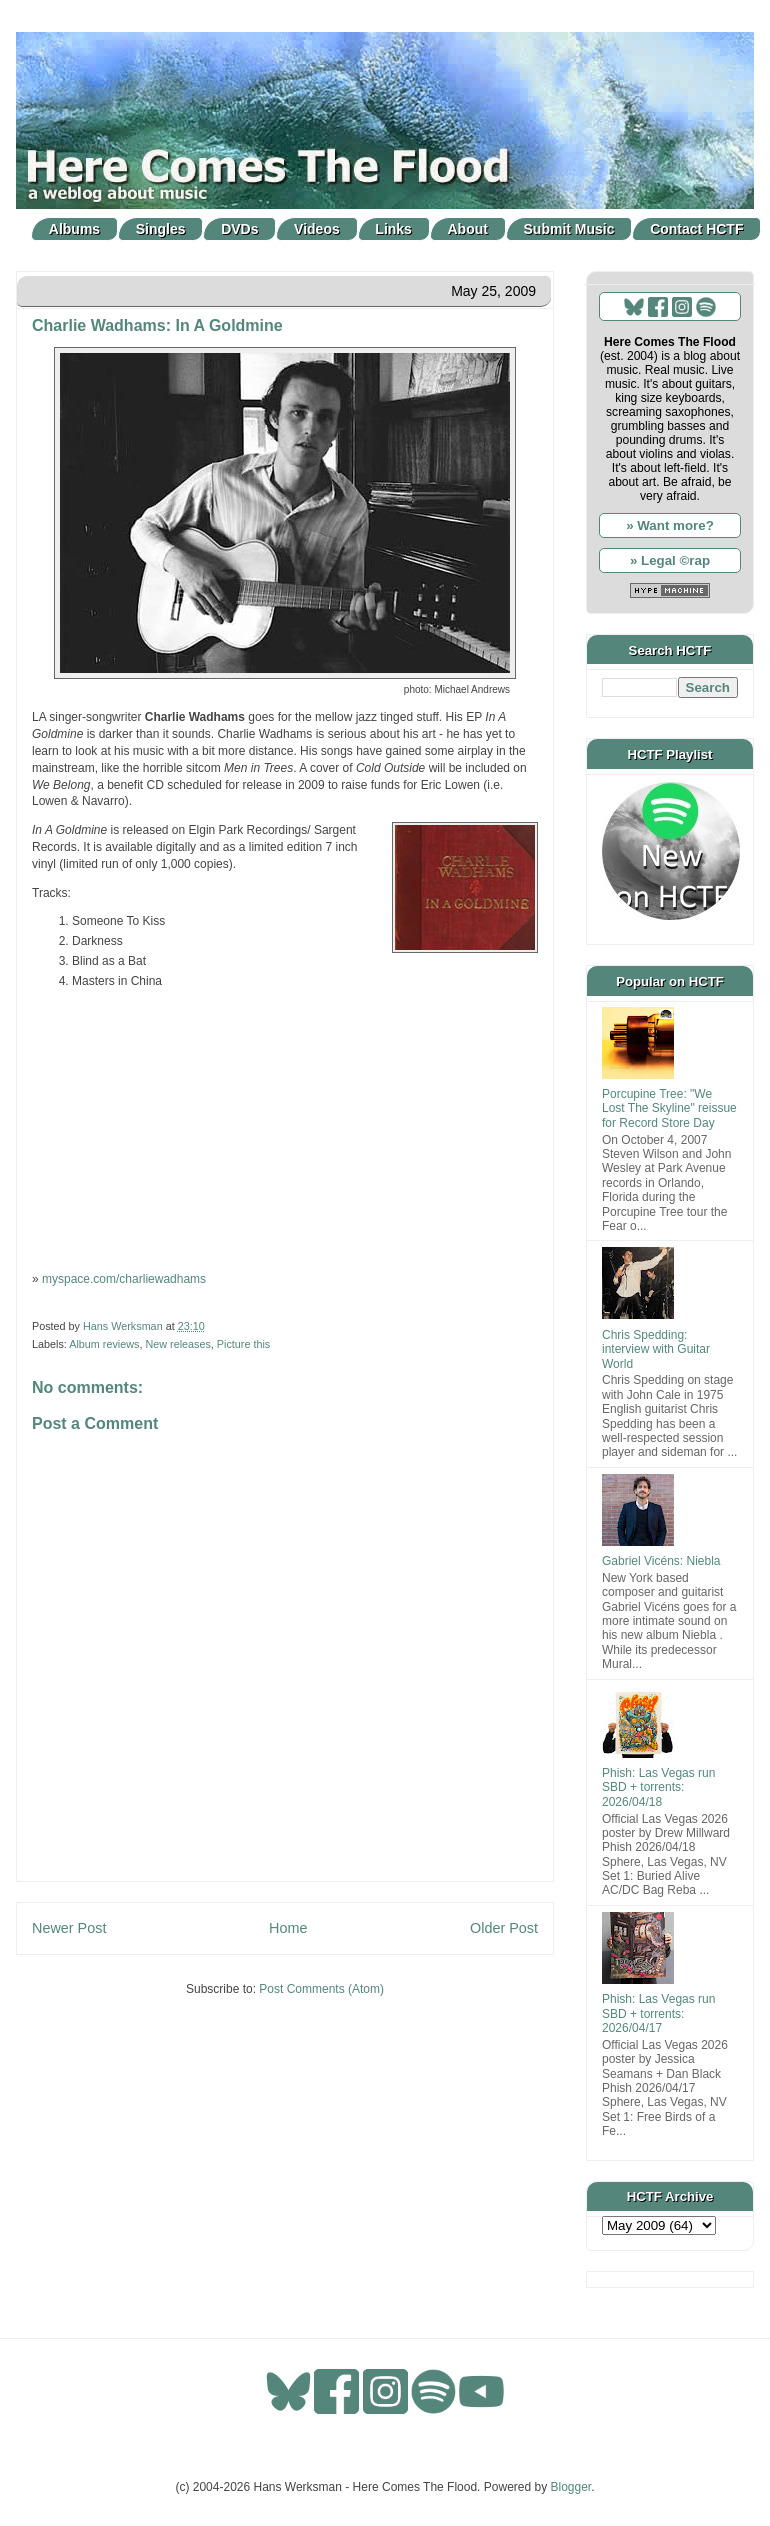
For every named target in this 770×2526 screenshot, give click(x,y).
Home (288, 1928)
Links (393, 229)
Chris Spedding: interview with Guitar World (656, 1349)
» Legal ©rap (670, 560)
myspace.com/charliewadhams (124, 1279)
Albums (74, 229)
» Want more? (670, 525)
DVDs (239, 229)
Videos (317, 229)
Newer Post (69, 1928)
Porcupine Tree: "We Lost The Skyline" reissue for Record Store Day (669, 1108)
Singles (161, 229)
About (468, 229)
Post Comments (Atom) (321, 1989)
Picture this (243, 1344)
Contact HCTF (696, 229)
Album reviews (104, 1344)
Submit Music (569, 229)
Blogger (571, 2487)
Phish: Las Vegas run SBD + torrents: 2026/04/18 (658, 1787)
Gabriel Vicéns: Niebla (661, 1561)
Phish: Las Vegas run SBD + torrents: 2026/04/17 (658, 2013)
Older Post (504, 1928)
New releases (177, 1344)
